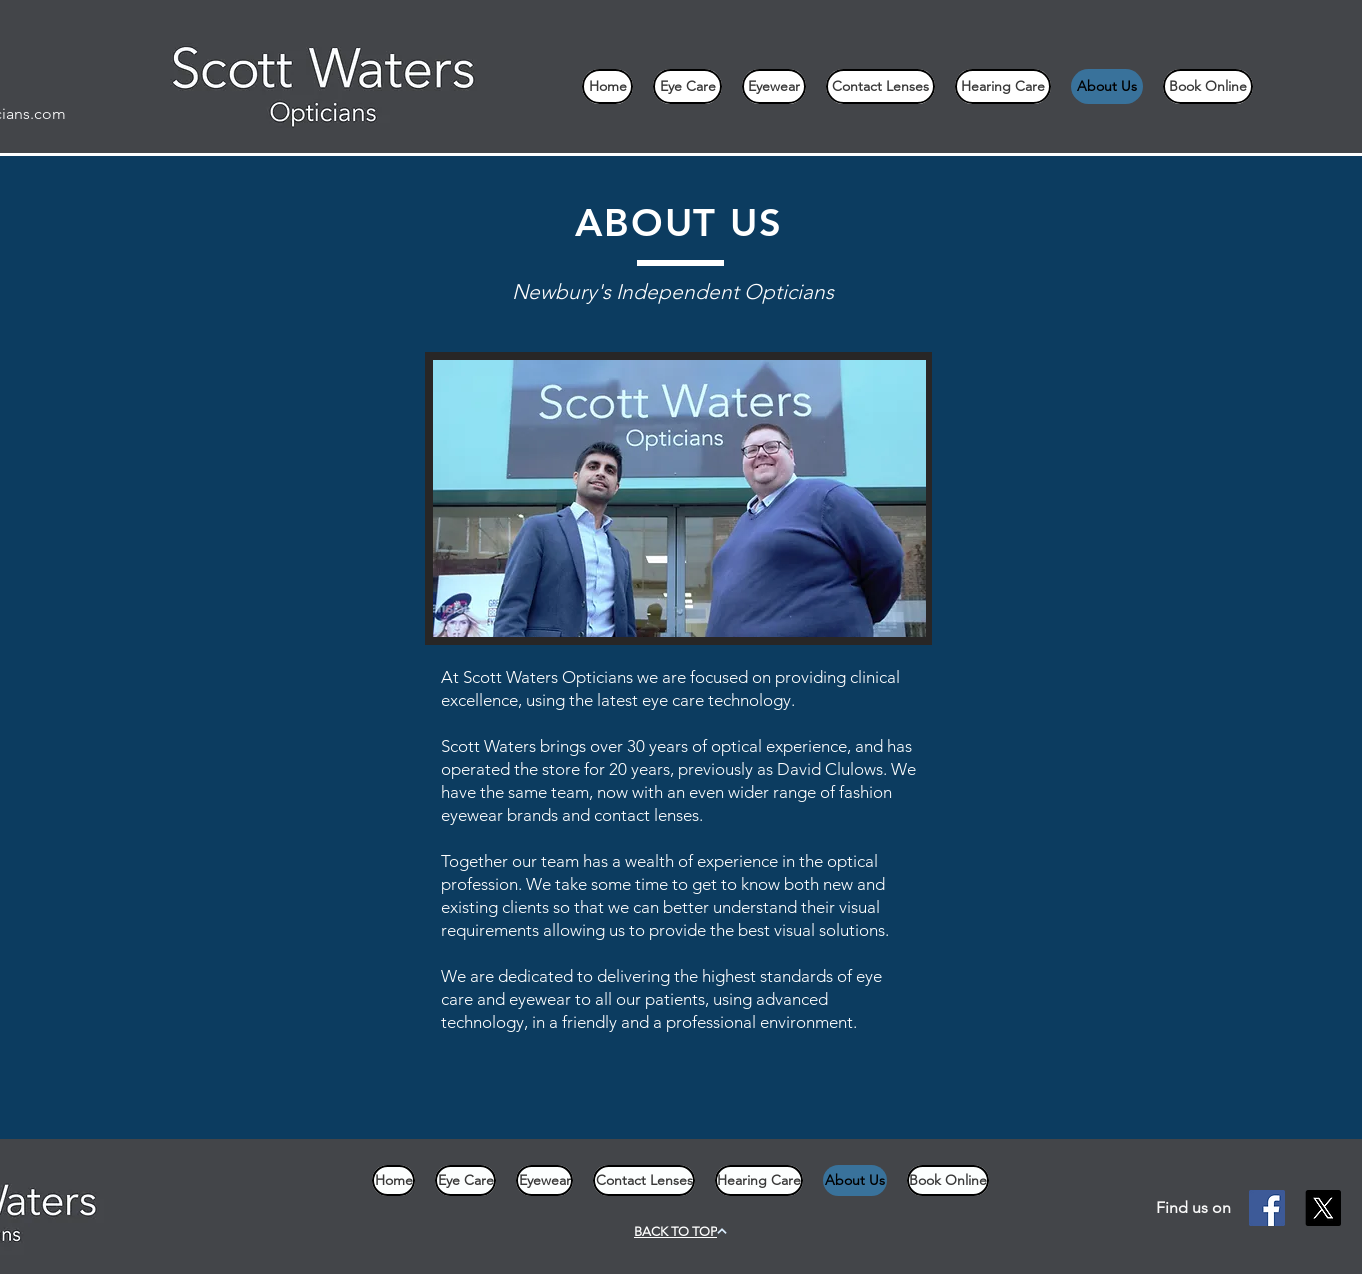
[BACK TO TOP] (680, 1232)
